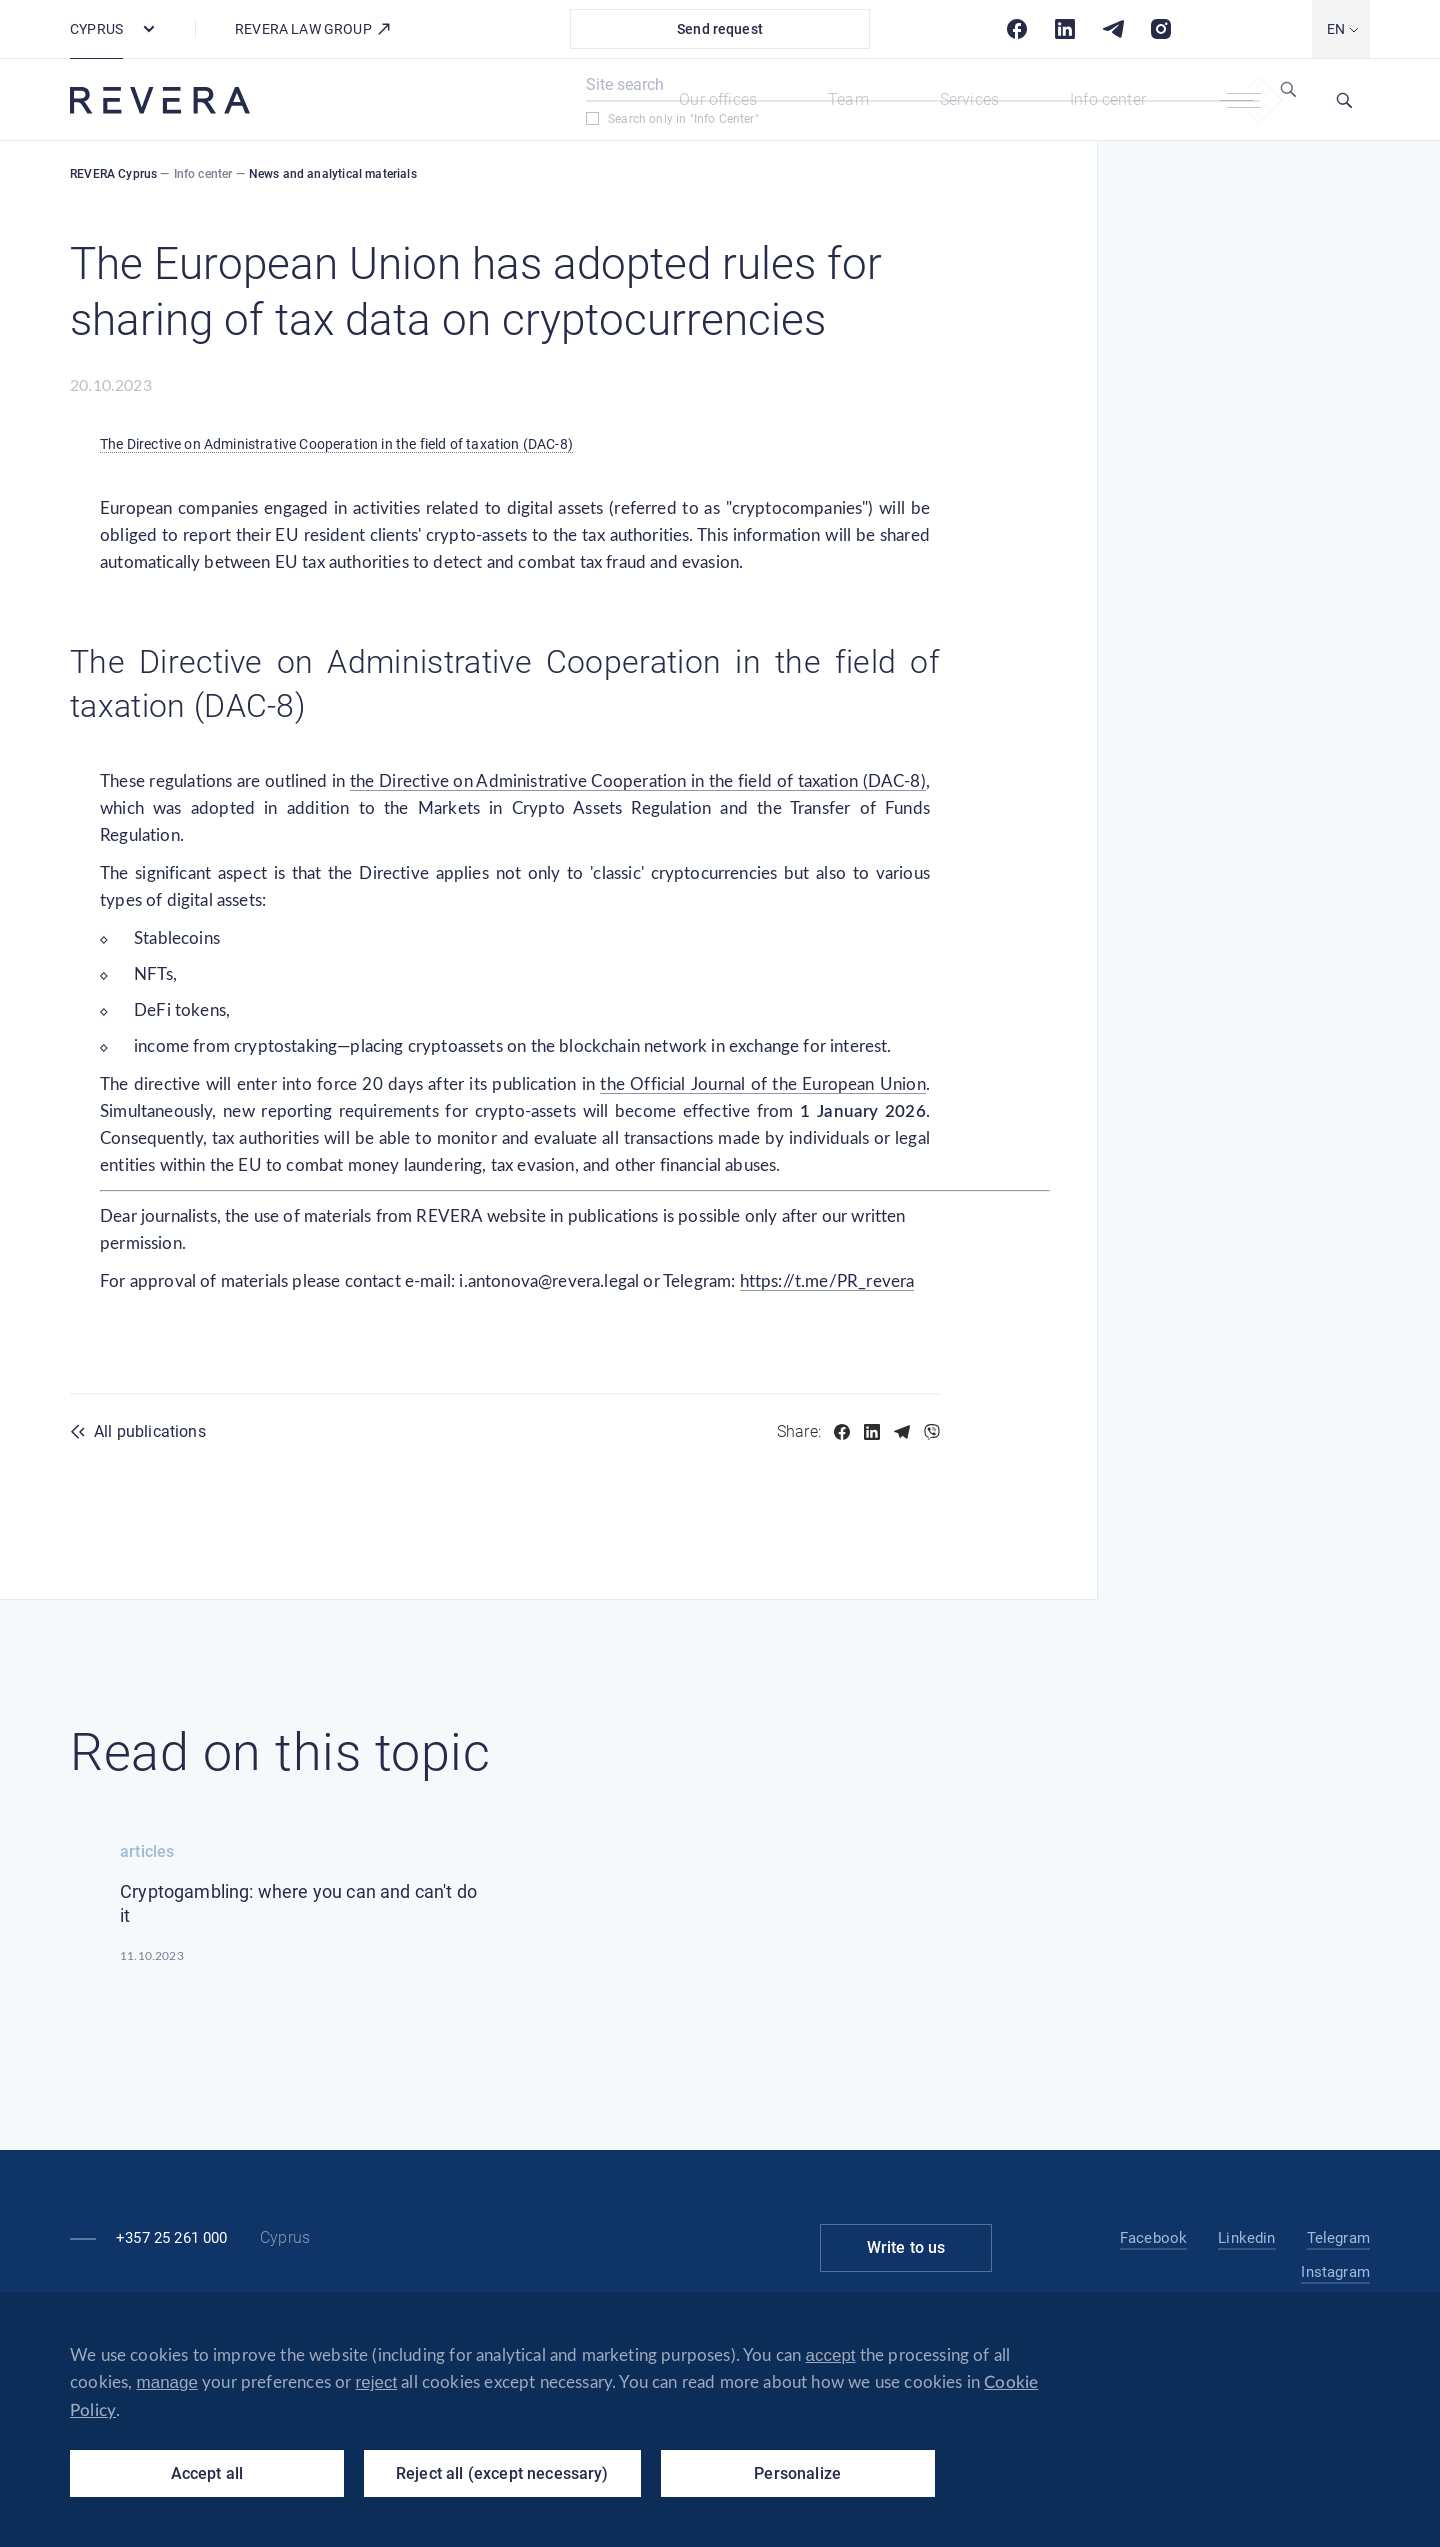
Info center (1108, 99)
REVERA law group (313, 29)
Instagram (1335, 2272)
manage (167, 2382)
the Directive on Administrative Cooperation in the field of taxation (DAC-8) (638, 781)
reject (377, 2382)
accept (831, 2355)
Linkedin (1246, 2238)
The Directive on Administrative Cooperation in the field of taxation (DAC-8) (336, 444)
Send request (720, 29)
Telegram (1338, 2238)
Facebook (1153, 2238)
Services (969, 99)
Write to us (906, 2247)
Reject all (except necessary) (502, 2473)
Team (848, 99)
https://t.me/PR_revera (827, 1281)
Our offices (718, 99)
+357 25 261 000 (172, 2238)
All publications (150, 1431)
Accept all (207, 2473)
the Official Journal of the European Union (762, 1084)
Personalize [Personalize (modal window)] (797, 2473)
